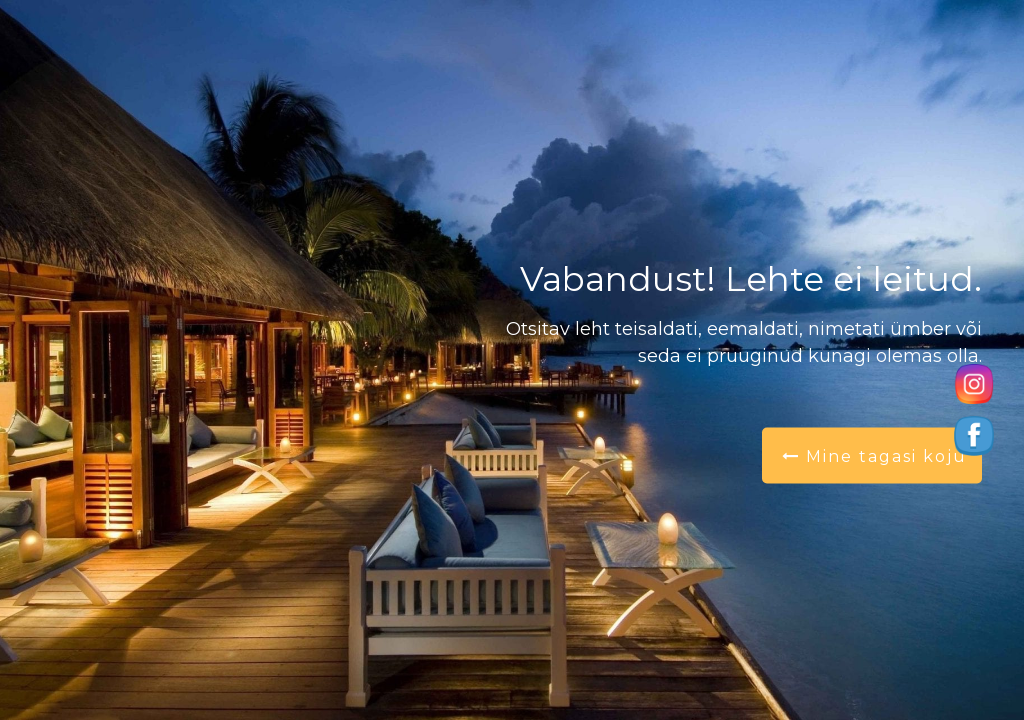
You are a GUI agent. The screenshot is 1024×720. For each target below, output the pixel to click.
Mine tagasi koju (874, 456)
